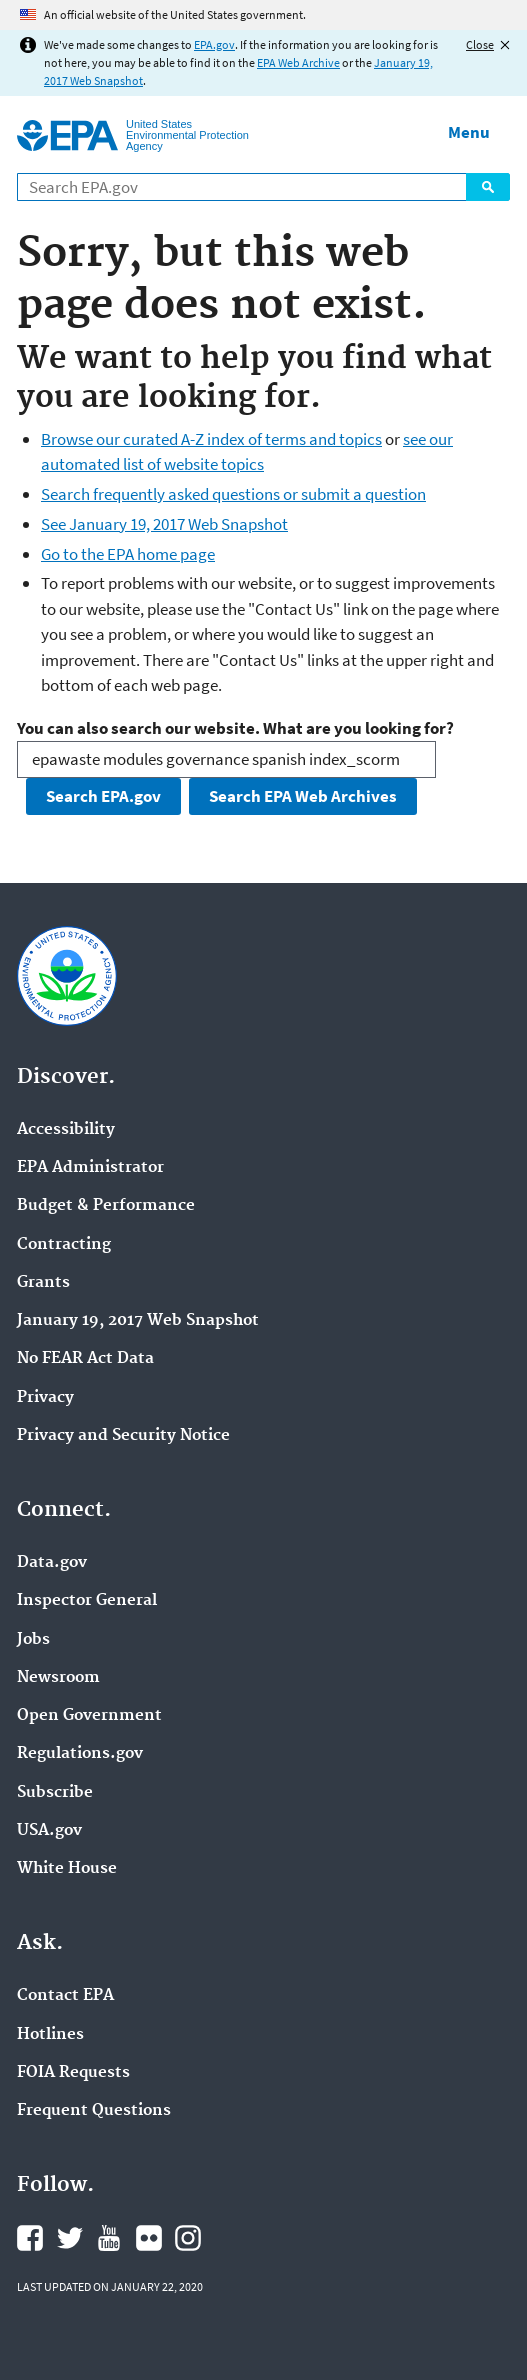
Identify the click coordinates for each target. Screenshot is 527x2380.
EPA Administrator (90, 1168)
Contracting (64, 1245)
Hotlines (50, 2035)
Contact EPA (65, 1996)
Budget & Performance (106, 1206)
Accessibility (66, 1130)
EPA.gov (214, 44)
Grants (43, 1283)
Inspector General (87, 1601)
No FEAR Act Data (85, 1359)
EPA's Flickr (149, 2238)
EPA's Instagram (188, 2238)
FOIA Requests (73, 2073)
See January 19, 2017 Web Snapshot (164, 524)
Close (480, 44)
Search (488, 187)
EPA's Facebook (30, 2238)
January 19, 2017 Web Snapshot (138, 1321)
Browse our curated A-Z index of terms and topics (211, 439)
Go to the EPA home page (128, 554)
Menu (469, 132)
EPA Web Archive (298, 62)
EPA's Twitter (70, 2238)
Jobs (33, 1640)
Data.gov (52, 1563)
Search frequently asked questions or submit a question (233, 494)
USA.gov (49, 1831)
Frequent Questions (94, 2111)
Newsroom (58, 1678)
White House (67, 1869)
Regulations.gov (80, 1754)
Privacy (45, 1398)
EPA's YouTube (109, 2238)
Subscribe (55, 1793)
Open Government (89, 1716)
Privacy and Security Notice (123, 1436)
